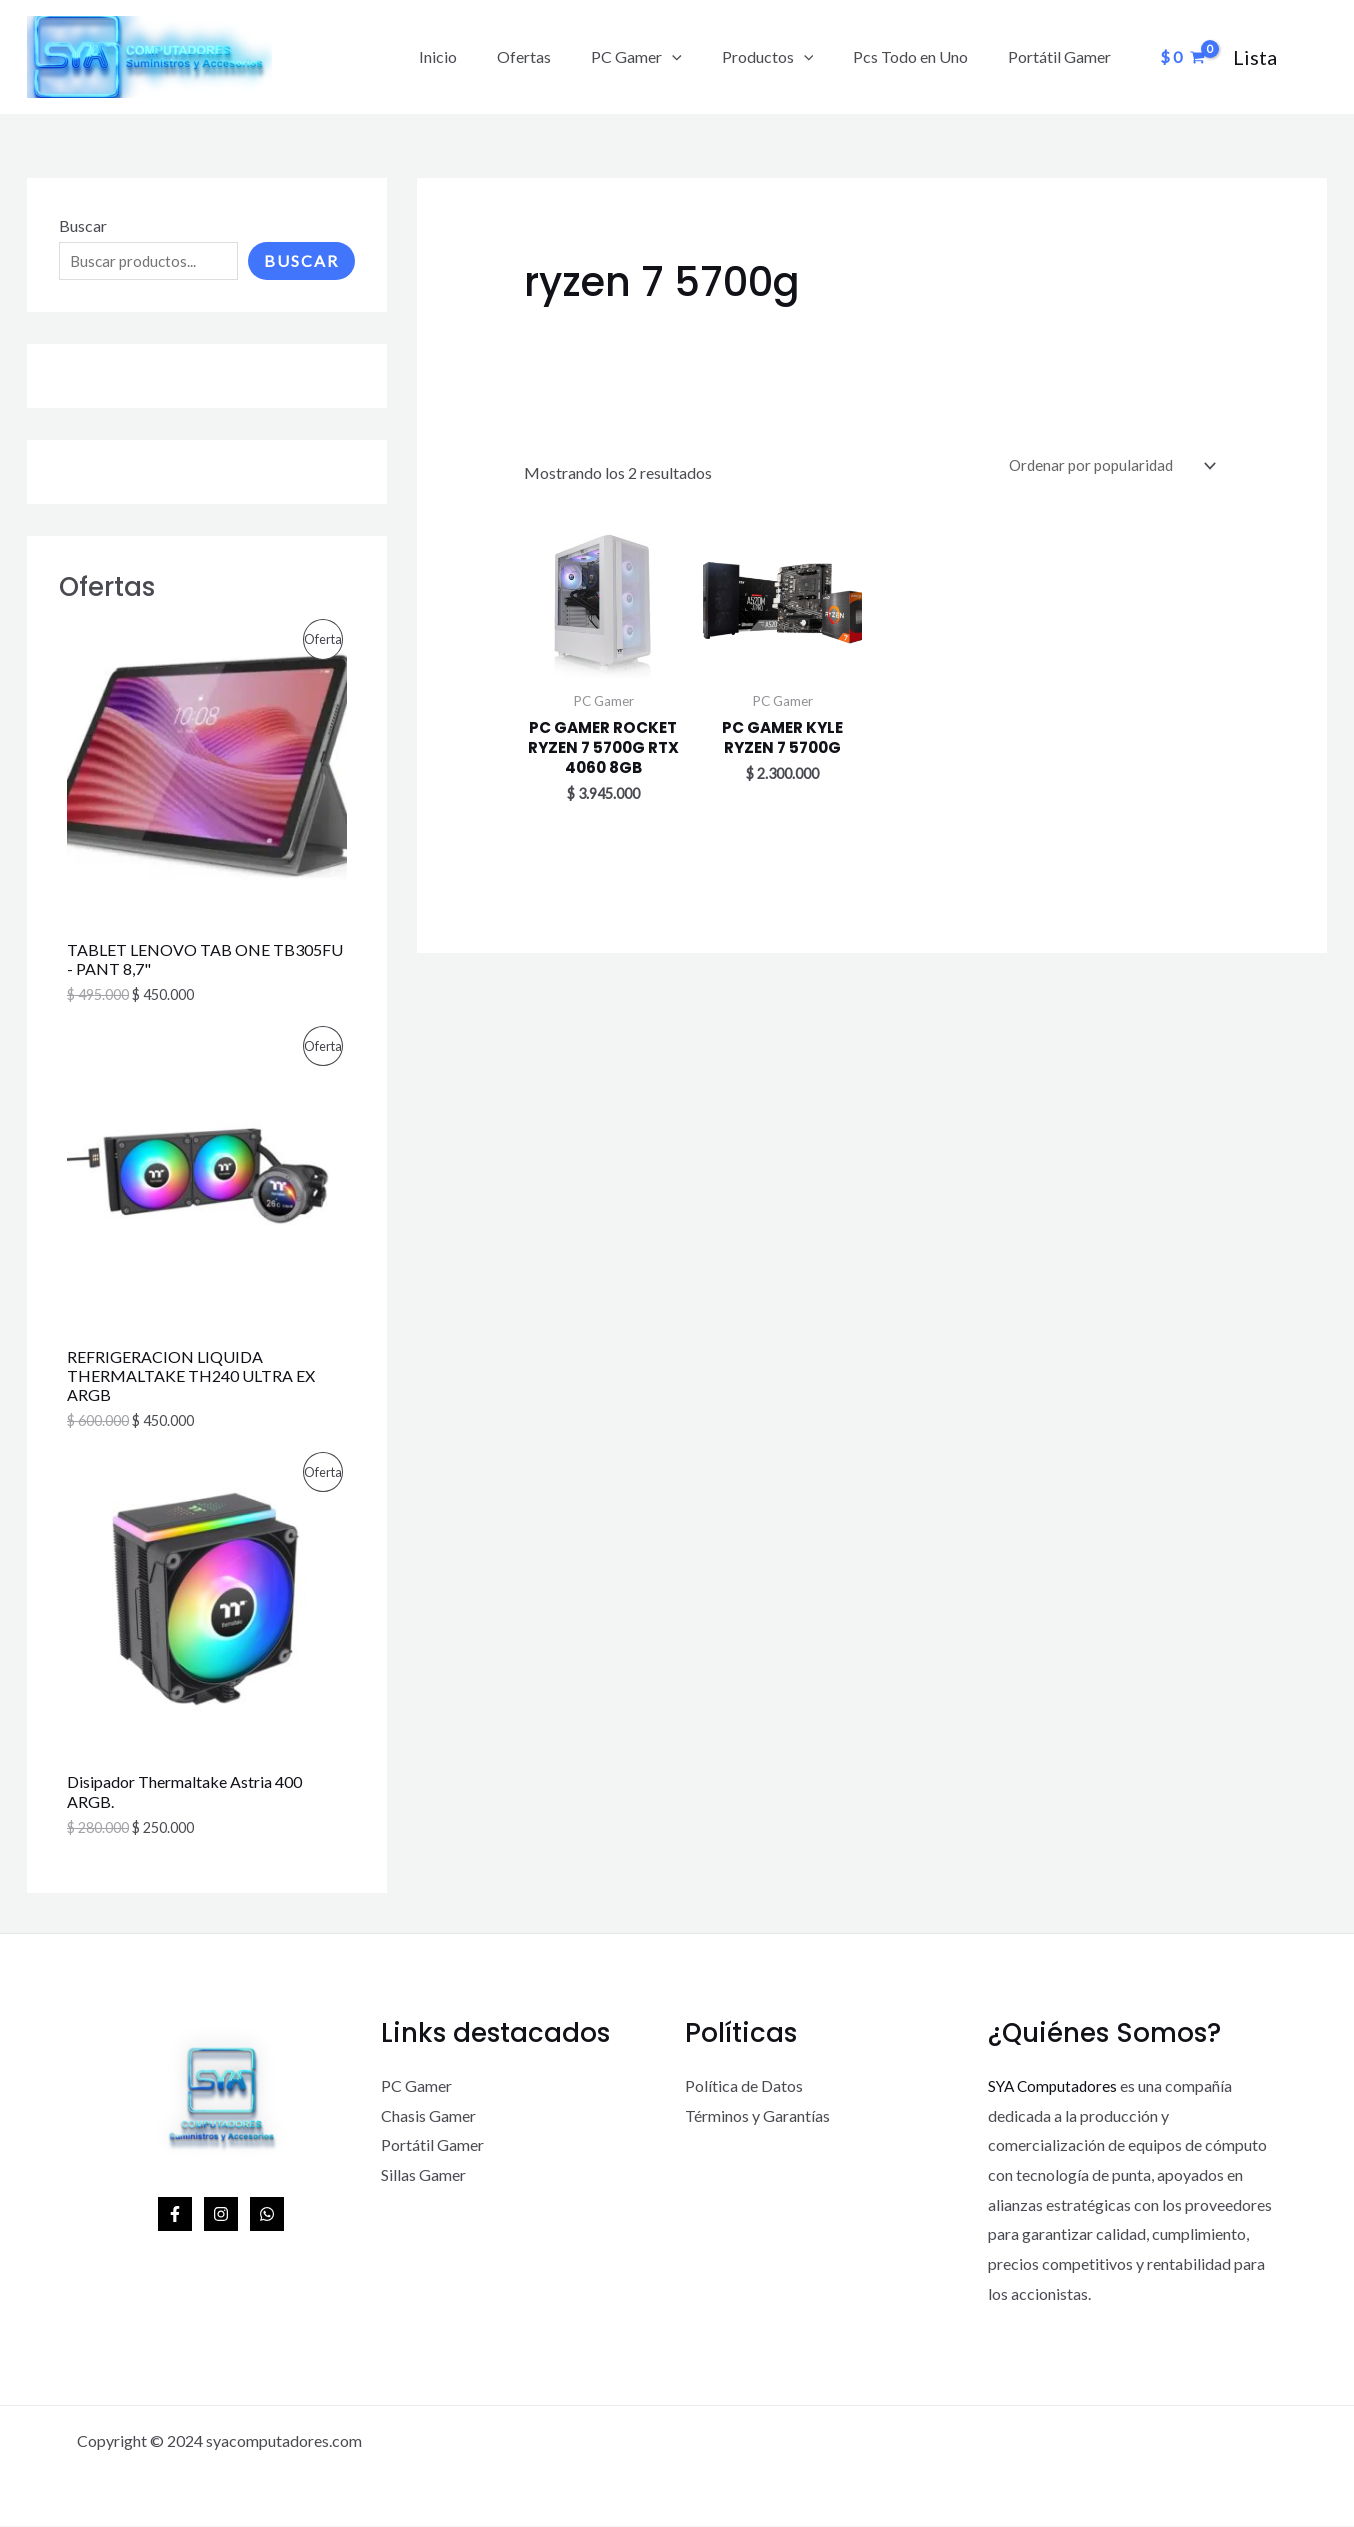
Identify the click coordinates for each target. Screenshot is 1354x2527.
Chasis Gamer (428, 2116)
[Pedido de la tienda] (1106, 466)
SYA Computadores (1055, 2086)
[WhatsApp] (267, 2216)
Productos (788, 57)
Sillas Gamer (423, 2175)
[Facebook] (175, 2216)
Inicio (482, 56)
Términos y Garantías (757, 2116)
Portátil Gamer (1063, 56)
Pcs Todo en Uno (922, 56)
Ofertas (560, 56)
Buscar (83, 225)
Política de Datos (744, 2086)
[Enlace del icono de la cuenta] (1255, 56)
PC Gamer (664, 57)
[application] (700, 57)
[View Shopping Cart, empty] (1182, 57)
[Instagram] (221, 2216)
